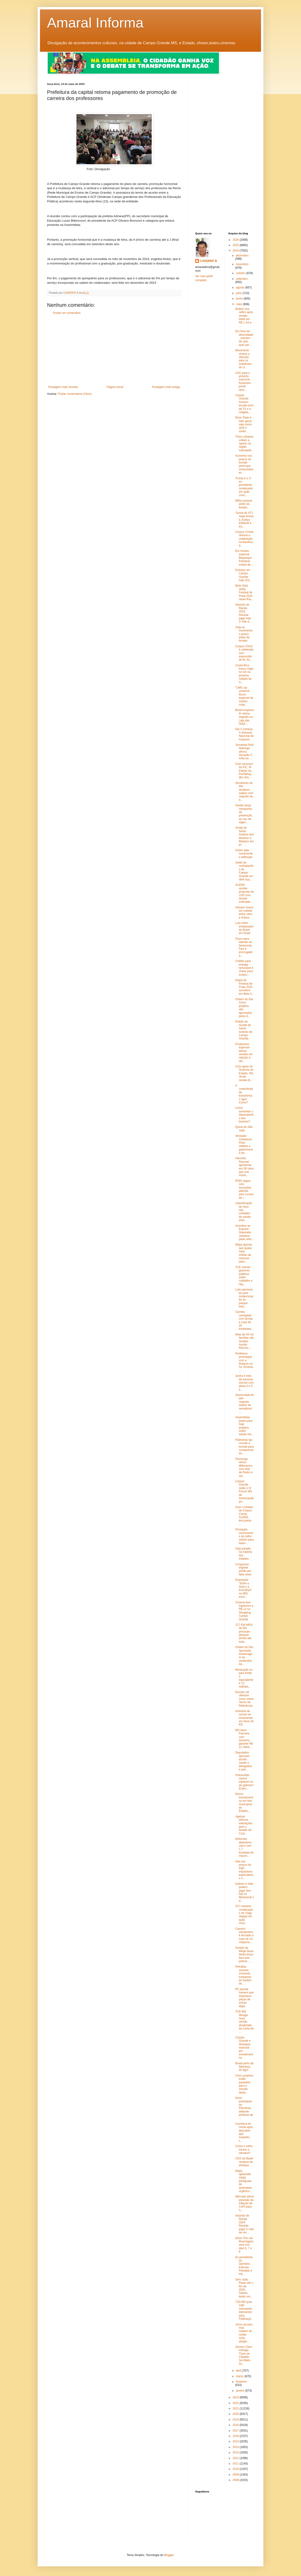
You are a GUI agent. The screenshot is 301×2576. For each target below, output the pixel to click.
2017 (236, 2430)
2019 (236, 2419)
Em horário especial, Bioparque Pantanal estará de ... (244, 557)
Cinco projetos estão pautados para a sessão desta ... (244, 2084)
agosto (240, 287)
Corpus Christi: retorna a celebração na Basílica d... (244, 538)
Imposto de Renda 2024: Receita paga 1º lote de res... (244, 2224)
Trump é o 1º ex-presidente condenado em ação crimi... (244, 487)
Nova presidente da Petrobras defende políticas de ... (244, 2108)
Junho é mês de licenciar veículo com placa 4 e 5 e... (244, 1382)
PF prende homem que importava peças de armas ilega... (244, 1998)
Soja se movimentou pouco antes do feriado (244, 634)
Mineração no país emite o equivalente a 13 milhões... (244, 1678)
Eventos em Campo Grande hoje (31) (242, 575)
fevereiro (241, 2381)
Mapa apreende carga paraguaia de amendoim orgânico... (243, 2181)
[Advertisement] (114, 350)
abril (239, 2370)
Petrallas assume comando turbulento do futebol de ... (243, 1975)
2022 (236, 2403)
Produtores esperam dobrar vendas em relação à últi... (244, 1052)
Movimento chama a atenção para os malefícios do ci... (243, 359)
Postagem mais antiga (166, 387)
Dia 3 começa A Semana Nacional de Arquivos (244, 734)
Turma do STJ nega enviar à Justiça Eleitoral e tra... (244, 519)
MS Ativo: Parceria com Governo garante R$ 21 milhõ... (244, 1739)
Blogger (169, 2555)
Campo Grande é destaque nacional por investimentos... (244, 2047)
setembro (242, 278)
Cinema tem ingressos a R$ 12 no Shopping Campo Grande (244, 1611)
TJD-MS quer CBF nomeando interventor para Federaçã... (244, 2310)
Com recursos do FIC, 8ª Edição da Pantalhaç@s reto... (244, 770)
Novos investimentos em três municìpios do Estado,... (244, 1802)
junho (240, 298)
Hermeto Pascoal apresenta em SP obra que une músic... (244, 1167)
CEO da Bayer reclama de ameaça (244, 2162)
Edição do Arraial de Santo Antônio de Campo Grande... (243, 1030)
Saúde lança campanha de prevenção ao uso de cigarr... (243, 814)
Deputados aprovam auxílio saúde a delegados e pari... (243, 1761)
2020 (236, 2414)
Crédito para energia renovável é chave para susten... (244, 967)
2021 (236, 2408)
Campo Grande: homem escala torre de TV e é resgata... (244, 404)
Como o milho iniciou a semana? (244, 2150)
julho (239, 293)
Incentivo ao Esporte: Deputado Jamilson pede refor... (244, 1232)
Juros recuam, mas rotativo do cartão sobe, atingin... (244, 2333)
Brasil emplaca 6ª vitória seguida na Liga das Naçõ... (244, 716)
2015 (236, 2441)
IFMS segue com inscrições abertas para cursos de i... (244, 1189)
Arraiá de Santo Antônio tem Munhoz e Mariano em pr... (244, 836)
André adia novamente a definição (244, 854)
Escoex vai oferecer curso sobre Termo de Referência (244, 1698)
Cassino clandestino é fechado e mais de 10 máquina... (244, 1935)
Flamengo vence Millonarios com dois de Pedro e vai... (244, 1467)
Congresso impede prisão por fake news (243, 1569)
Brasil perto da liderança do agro (244, 2067)
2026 (236, 239)
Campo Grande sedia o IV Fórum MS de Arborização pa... (244, 1491)
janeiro (240, 2390)
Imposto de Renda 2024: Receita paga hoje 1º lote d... (243, 613)
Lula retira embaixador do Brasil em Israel (244, 928)
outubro (241, 273)
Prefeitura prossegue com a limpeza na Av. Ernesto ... (244, 1362)
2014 (236, 2447)
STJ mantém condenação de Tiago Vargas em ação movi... (244, 1915)
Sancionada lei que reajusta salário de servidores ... (244, 1403)
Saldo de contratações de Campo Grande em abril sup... (244, 871)
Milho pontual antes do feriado (243, 504)
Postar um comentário (66, 313)
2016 (236, 2436)
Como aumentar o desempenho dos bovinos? (244, 1114)
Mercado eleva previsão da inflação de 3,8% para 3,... (244, 2203)
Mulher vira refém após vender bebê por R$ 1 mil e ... (244, 317)
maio (239, 304)
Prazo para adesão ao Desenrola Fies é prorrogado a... (244, 947)
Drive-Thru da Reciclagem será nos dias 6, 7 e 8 (244, 2245)
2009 (236, 2474)
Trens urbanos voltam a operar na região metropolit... (244, 443)
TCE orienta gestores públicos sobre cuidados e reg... (243, 1276)
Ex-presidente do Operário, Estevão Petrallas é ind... (244, 2266)
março (240, 2376)
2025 (236, 245)
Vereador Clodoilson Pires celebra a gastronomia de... (244, 1144)
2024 (236, 250)
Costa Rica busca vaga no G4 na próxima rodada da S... (244, 674)
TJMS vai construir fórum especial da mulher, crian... (244, 696)
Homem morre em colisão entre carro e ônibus (244, 912)
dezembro (242, 255)
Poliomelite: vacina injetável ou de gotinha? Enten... (244, 1781)
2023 (236, 2397)
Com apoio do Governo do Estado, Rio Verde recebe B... (244, 1073)
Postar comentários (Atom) (75, 393)
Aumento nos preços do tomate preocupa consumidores (244, 464)
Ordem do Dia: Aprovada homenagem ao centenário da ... (244, 1655)
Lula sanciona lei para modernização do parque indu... (244, 1298)
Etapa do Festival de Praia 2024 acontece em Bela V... (244, 986)
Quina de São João (243, 1128)
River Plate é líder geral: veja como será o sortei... (243, 424)
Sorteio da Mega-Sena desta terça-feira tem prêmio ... (244, 1954)
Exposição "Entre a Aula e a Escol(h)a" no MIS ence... (243, 1588)
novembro (242, 264)
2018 (236, 2425)
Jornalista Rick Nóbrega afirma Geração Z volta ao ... (244, 751)
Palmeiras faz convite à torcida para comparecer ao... (244, 1446)
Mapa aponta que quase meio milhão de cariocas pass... (243, 1253)
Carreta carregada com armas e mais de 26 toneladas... (244, 1320)
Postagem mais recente (63, 387)
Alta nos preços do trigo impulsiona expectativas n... (244, 1870)
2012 (236, 2458)
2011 (236, 2463)
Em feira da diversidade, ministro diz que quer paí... (244, 338)
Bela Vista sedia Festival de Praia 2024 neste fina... (244, 592)
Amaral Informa (95, 23)
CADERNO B (208, 261)
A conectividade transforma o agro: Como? (244, 1094)
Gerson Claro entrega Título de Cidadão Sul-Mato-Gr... (243, 2355)
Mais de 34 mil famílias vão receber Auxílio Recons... (244, 1341)
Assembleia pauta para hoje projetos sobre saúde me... (244, 1426)
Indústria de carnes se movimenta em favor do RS (244, 1717)
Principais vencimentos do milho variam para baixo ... (244, 1536)
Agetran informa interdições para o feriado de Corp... (243, 1825)
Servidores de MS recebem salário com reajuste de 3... (244, 791)
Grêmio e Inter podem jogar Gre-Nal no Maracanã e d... (244, 1892)
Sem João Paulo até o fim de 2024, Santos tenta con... (244, 2288)
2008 (236, 2480)
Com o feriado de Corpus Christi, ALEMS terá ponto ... (244, 1516)
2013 (236, 2452)
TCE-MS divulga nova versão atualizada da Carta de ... (244, 2021)
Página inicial (115, 387)
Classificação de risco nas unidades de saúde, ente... (243, 1212)
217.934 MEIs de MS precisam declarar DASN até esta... (244, 1633)
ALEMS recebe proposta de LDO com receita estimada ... (244, 893)
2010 (236, 2469)
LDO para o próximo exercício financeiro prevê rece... (243, 381)
